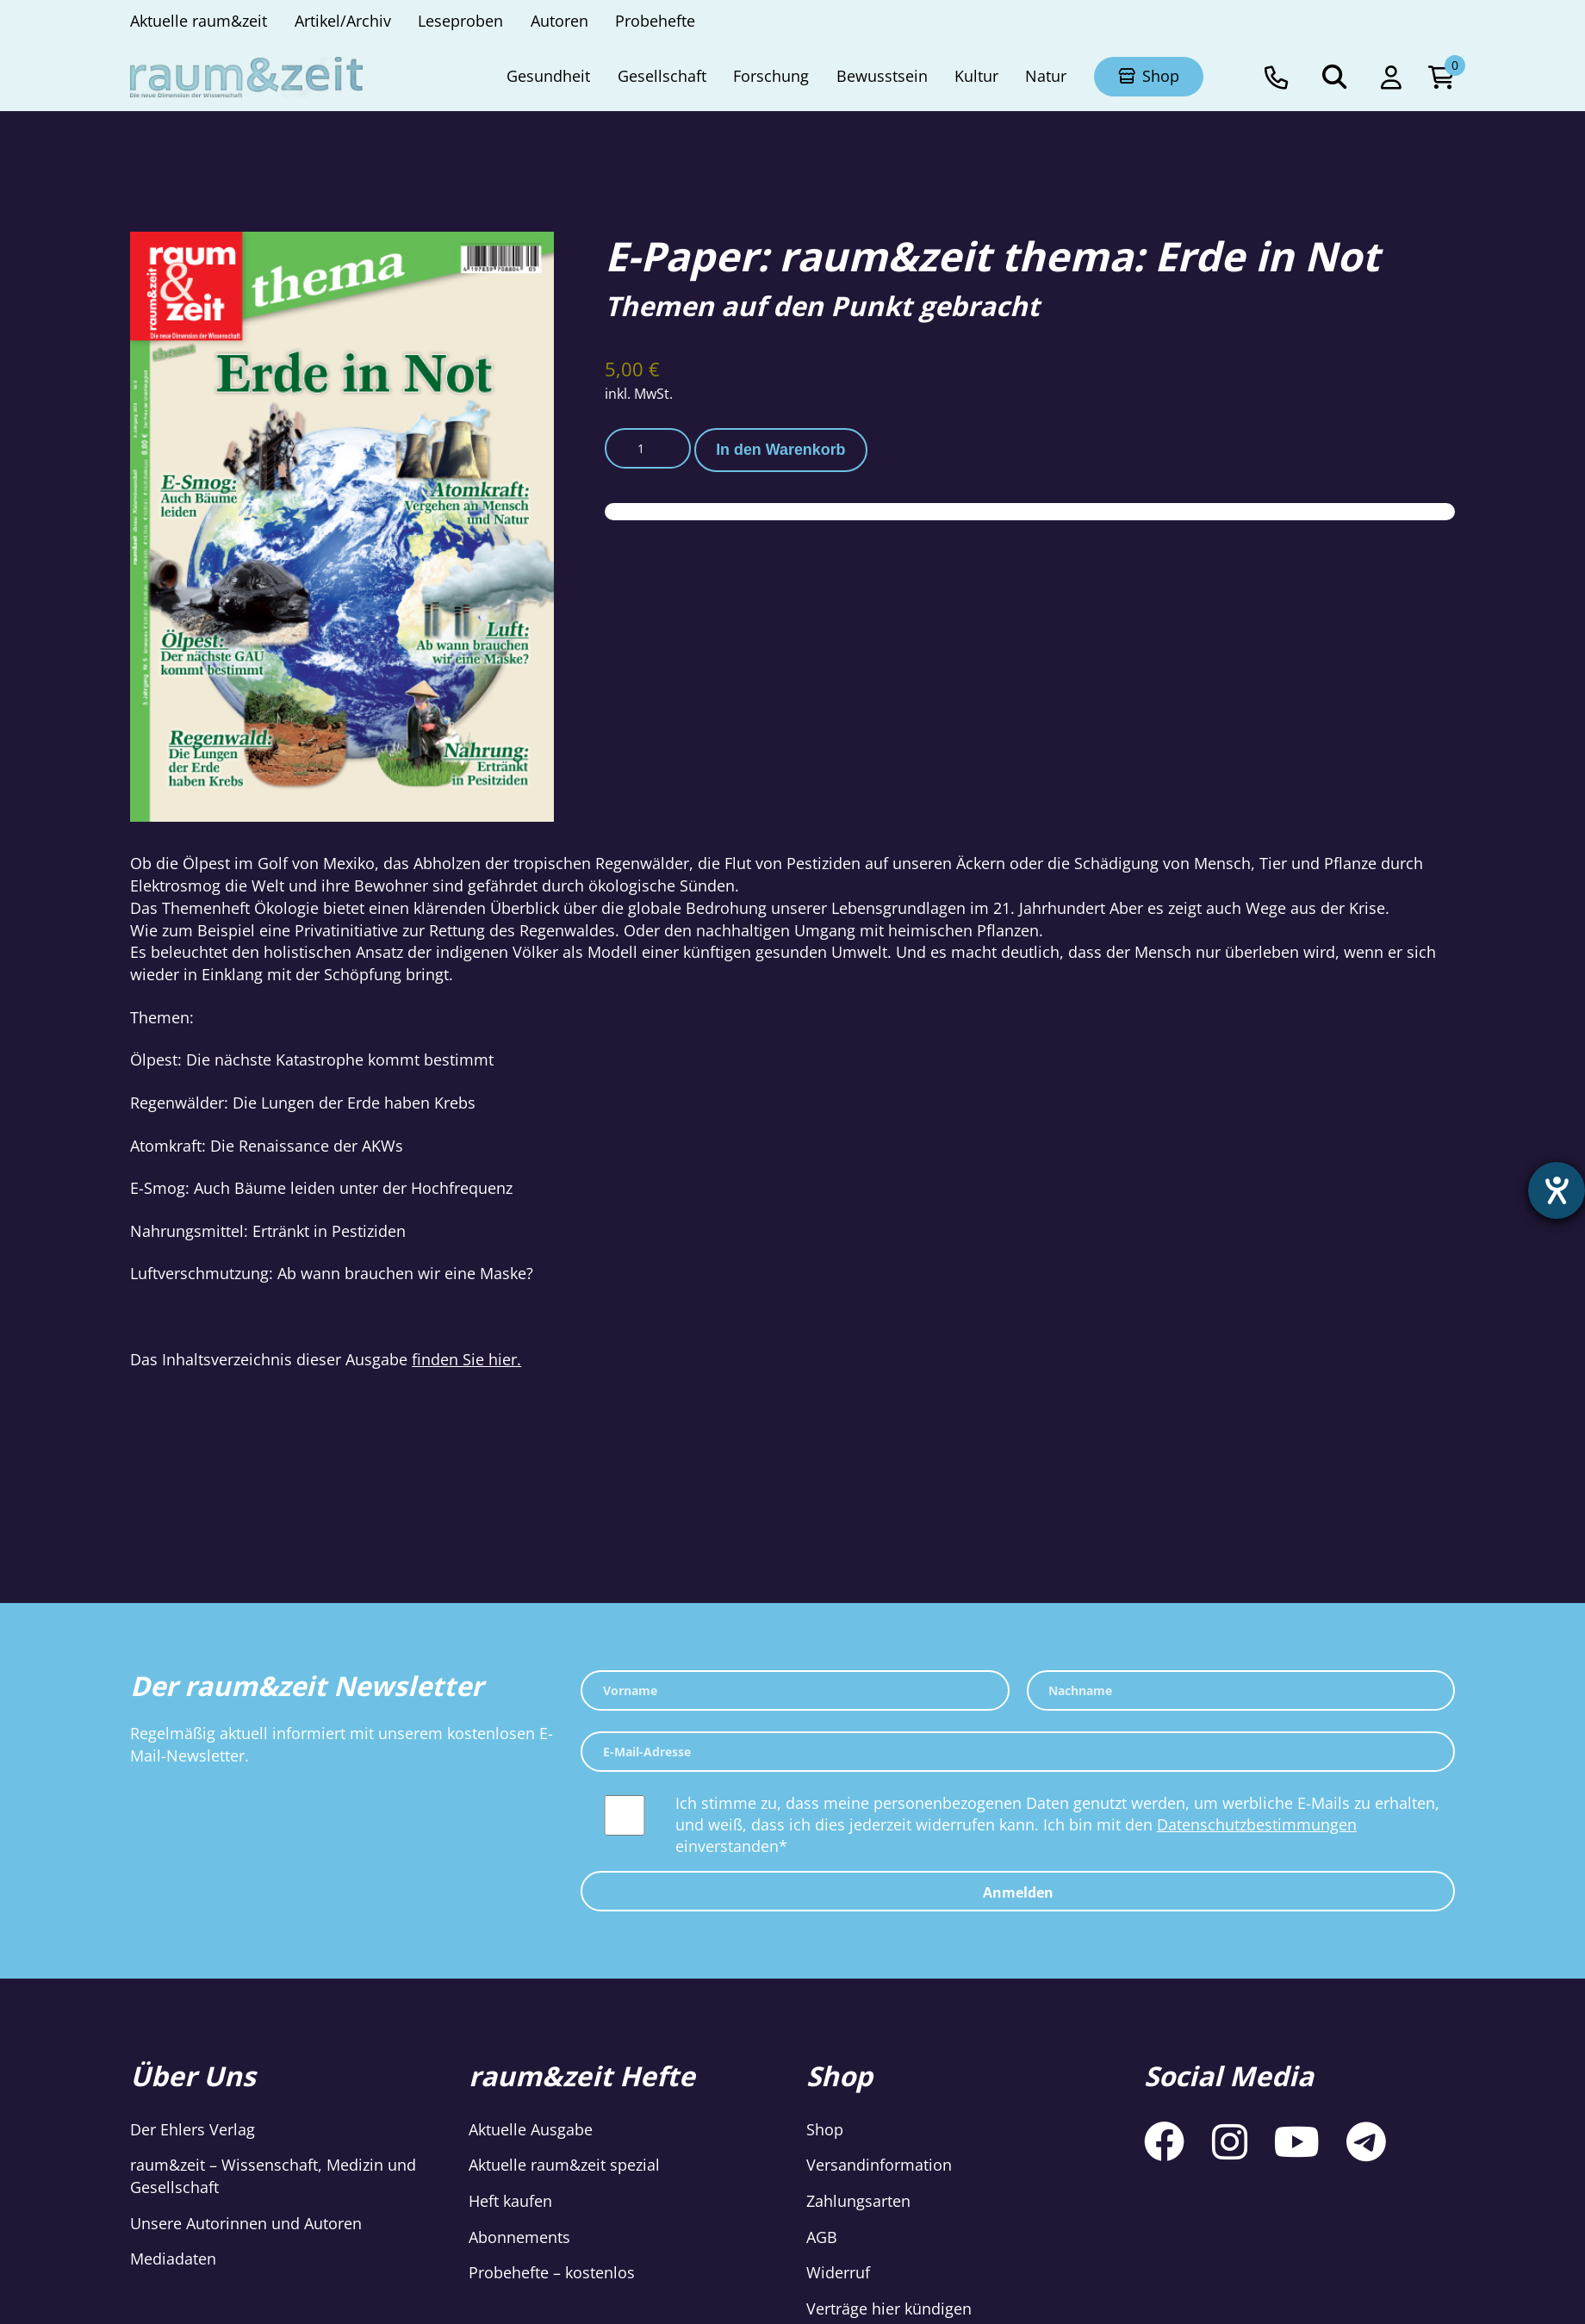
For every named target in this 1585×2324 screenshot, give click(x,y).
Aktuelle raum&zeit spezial (564, 2164)
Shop (824, 2129)
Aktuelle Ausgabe (531, 2129)
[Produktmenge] (648, 448)
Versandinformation (879, 2164)
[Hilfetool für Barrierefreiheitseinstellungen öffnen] (1556, 1190)
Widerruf (838, 2272)
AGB (821, 2237)
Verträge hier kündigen (889, 2308)
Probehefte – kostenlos (552, 2272)
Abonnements (519, 2237)
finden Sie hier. (466, 1359)
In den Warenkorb (780, 449)
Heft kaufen (510, 2200)
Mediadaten (173, 2258)
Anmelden (1018, 1892)
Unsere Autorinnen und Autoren (246, 2223)
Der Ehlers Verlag (192, 2129)
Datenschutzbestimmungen (1257, 1824)
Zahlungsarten (858, 2200)
